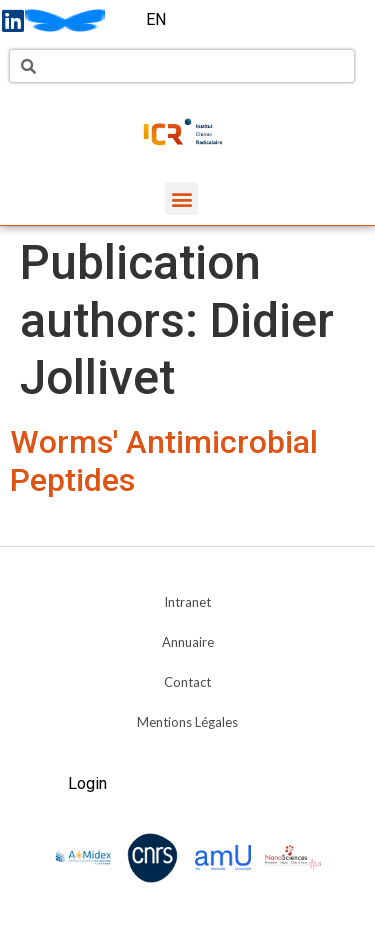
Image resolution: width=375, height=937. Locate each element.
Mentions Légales (187, 722)
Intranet (187, 602)
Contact (187, 682)
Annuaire (188, 642)
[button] (181, 198)
